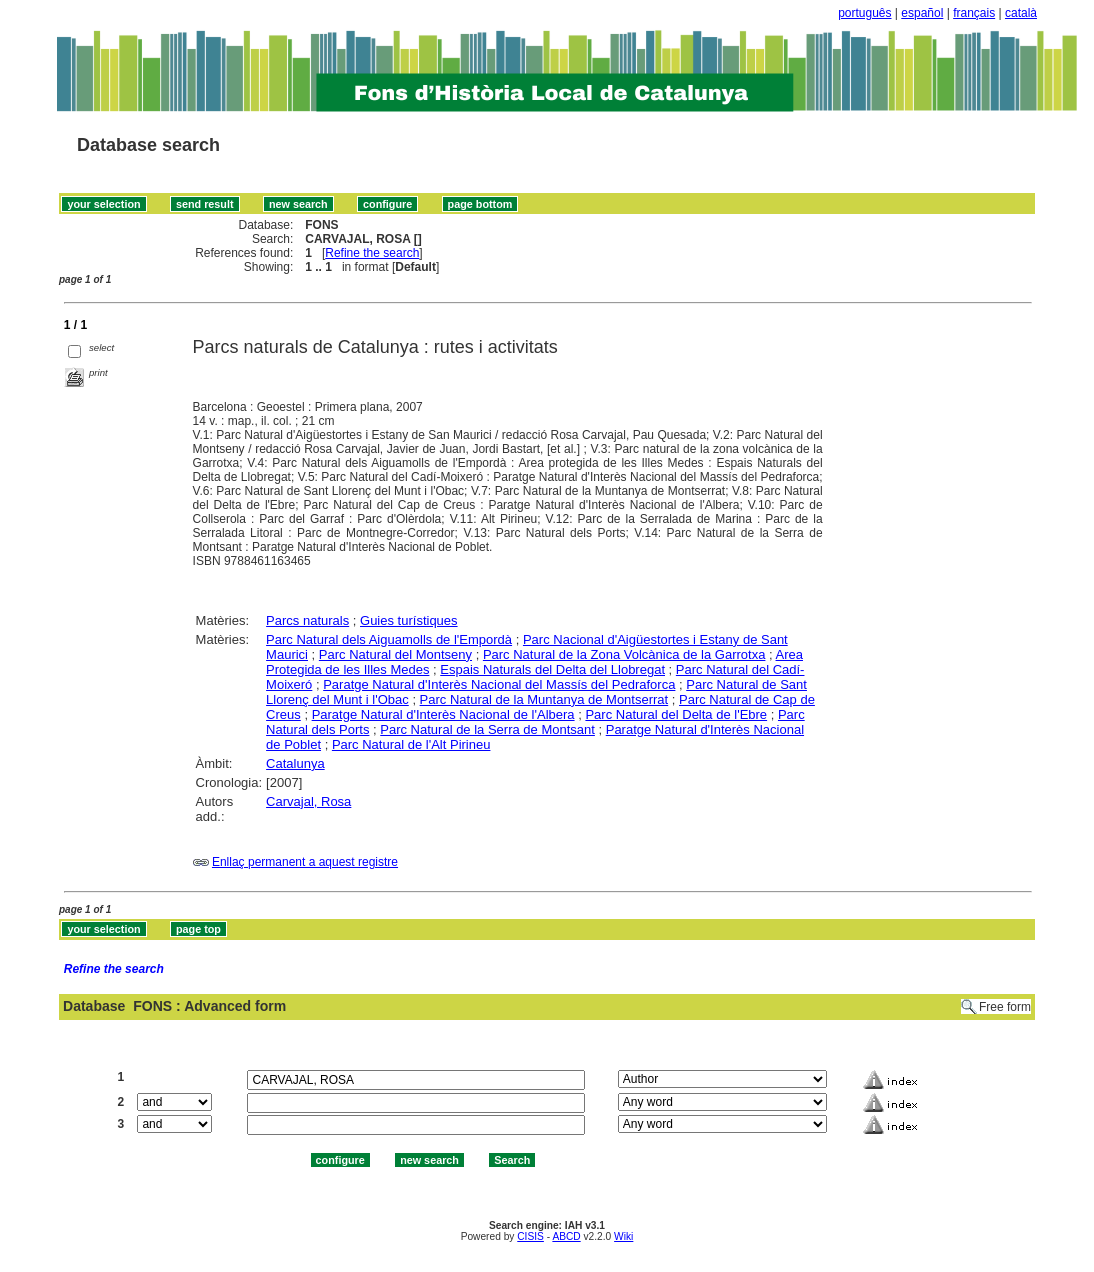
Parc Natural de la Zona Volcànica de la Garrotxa (624, 654)
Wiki (623, 1236)
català (1021, 13)
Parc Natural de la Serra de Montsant (487, 729)
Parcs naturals (307, 620)
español (922, 13)
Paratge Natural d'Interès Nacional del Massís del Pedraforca (499, 684)
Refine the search (372, 253)
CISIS (530, 1236)
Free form (1005, 1007)
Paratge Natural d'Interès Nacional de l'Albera (443, 714)
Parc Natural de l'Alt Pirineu (411, 744)
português (864, 13)
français (974, 13)
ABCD (566, 1236)
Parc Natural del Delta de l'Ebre (676, 714)
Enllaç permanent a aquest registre (305, 862)
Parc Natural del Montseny (395, 654)
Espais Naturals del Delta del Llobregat (552, 669)
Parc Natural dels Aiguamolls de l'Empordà (389, 639)
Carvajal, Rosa (308, 801)
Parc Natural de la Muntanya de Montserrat (544, 699)
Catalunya (295, 763)
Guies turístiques (409, 620)
